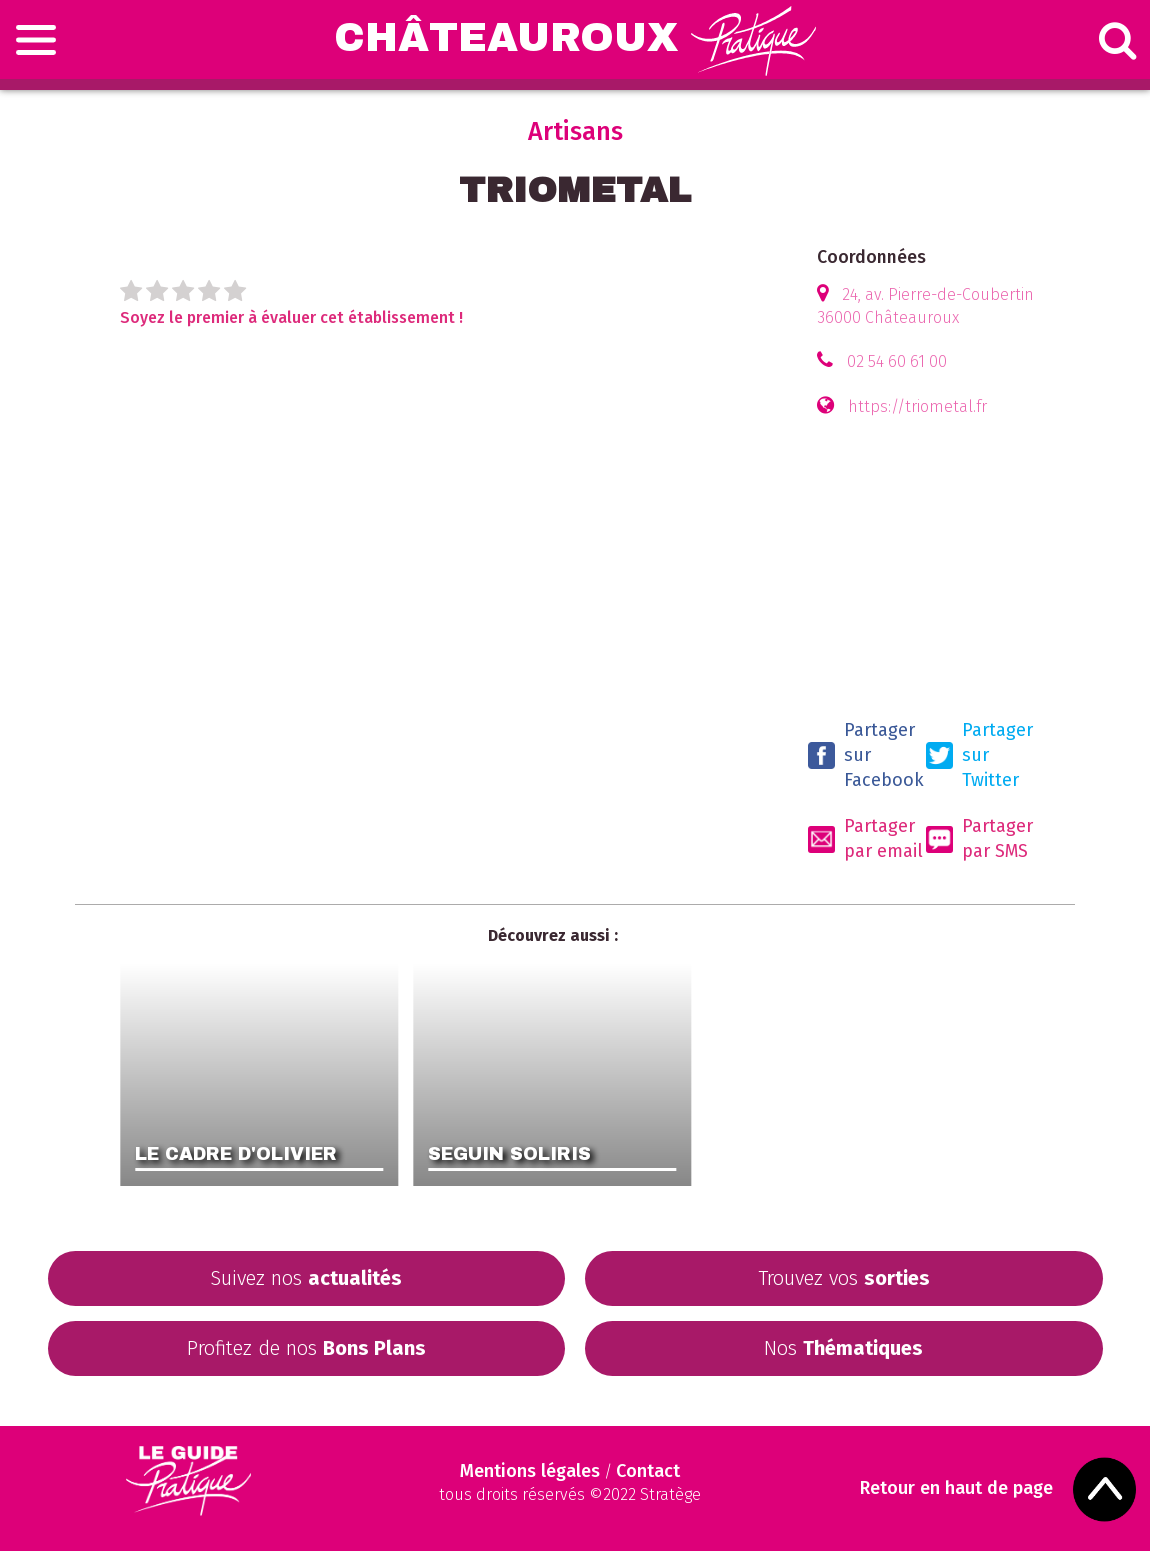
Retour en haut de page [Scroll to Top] (956, 1488)
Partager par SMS (979, 838)
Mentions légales (530, 1471)
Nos (843, 1348)
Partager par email (865, 838)
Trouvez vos (844, 1278)
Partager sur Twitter (979, 755)
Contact (648, 1471)
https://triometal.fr (917, 406)
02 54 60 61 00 (897, 361)
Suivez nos (306, 1278)
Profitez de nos (306, 1348)
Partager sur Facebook (866, 755)
